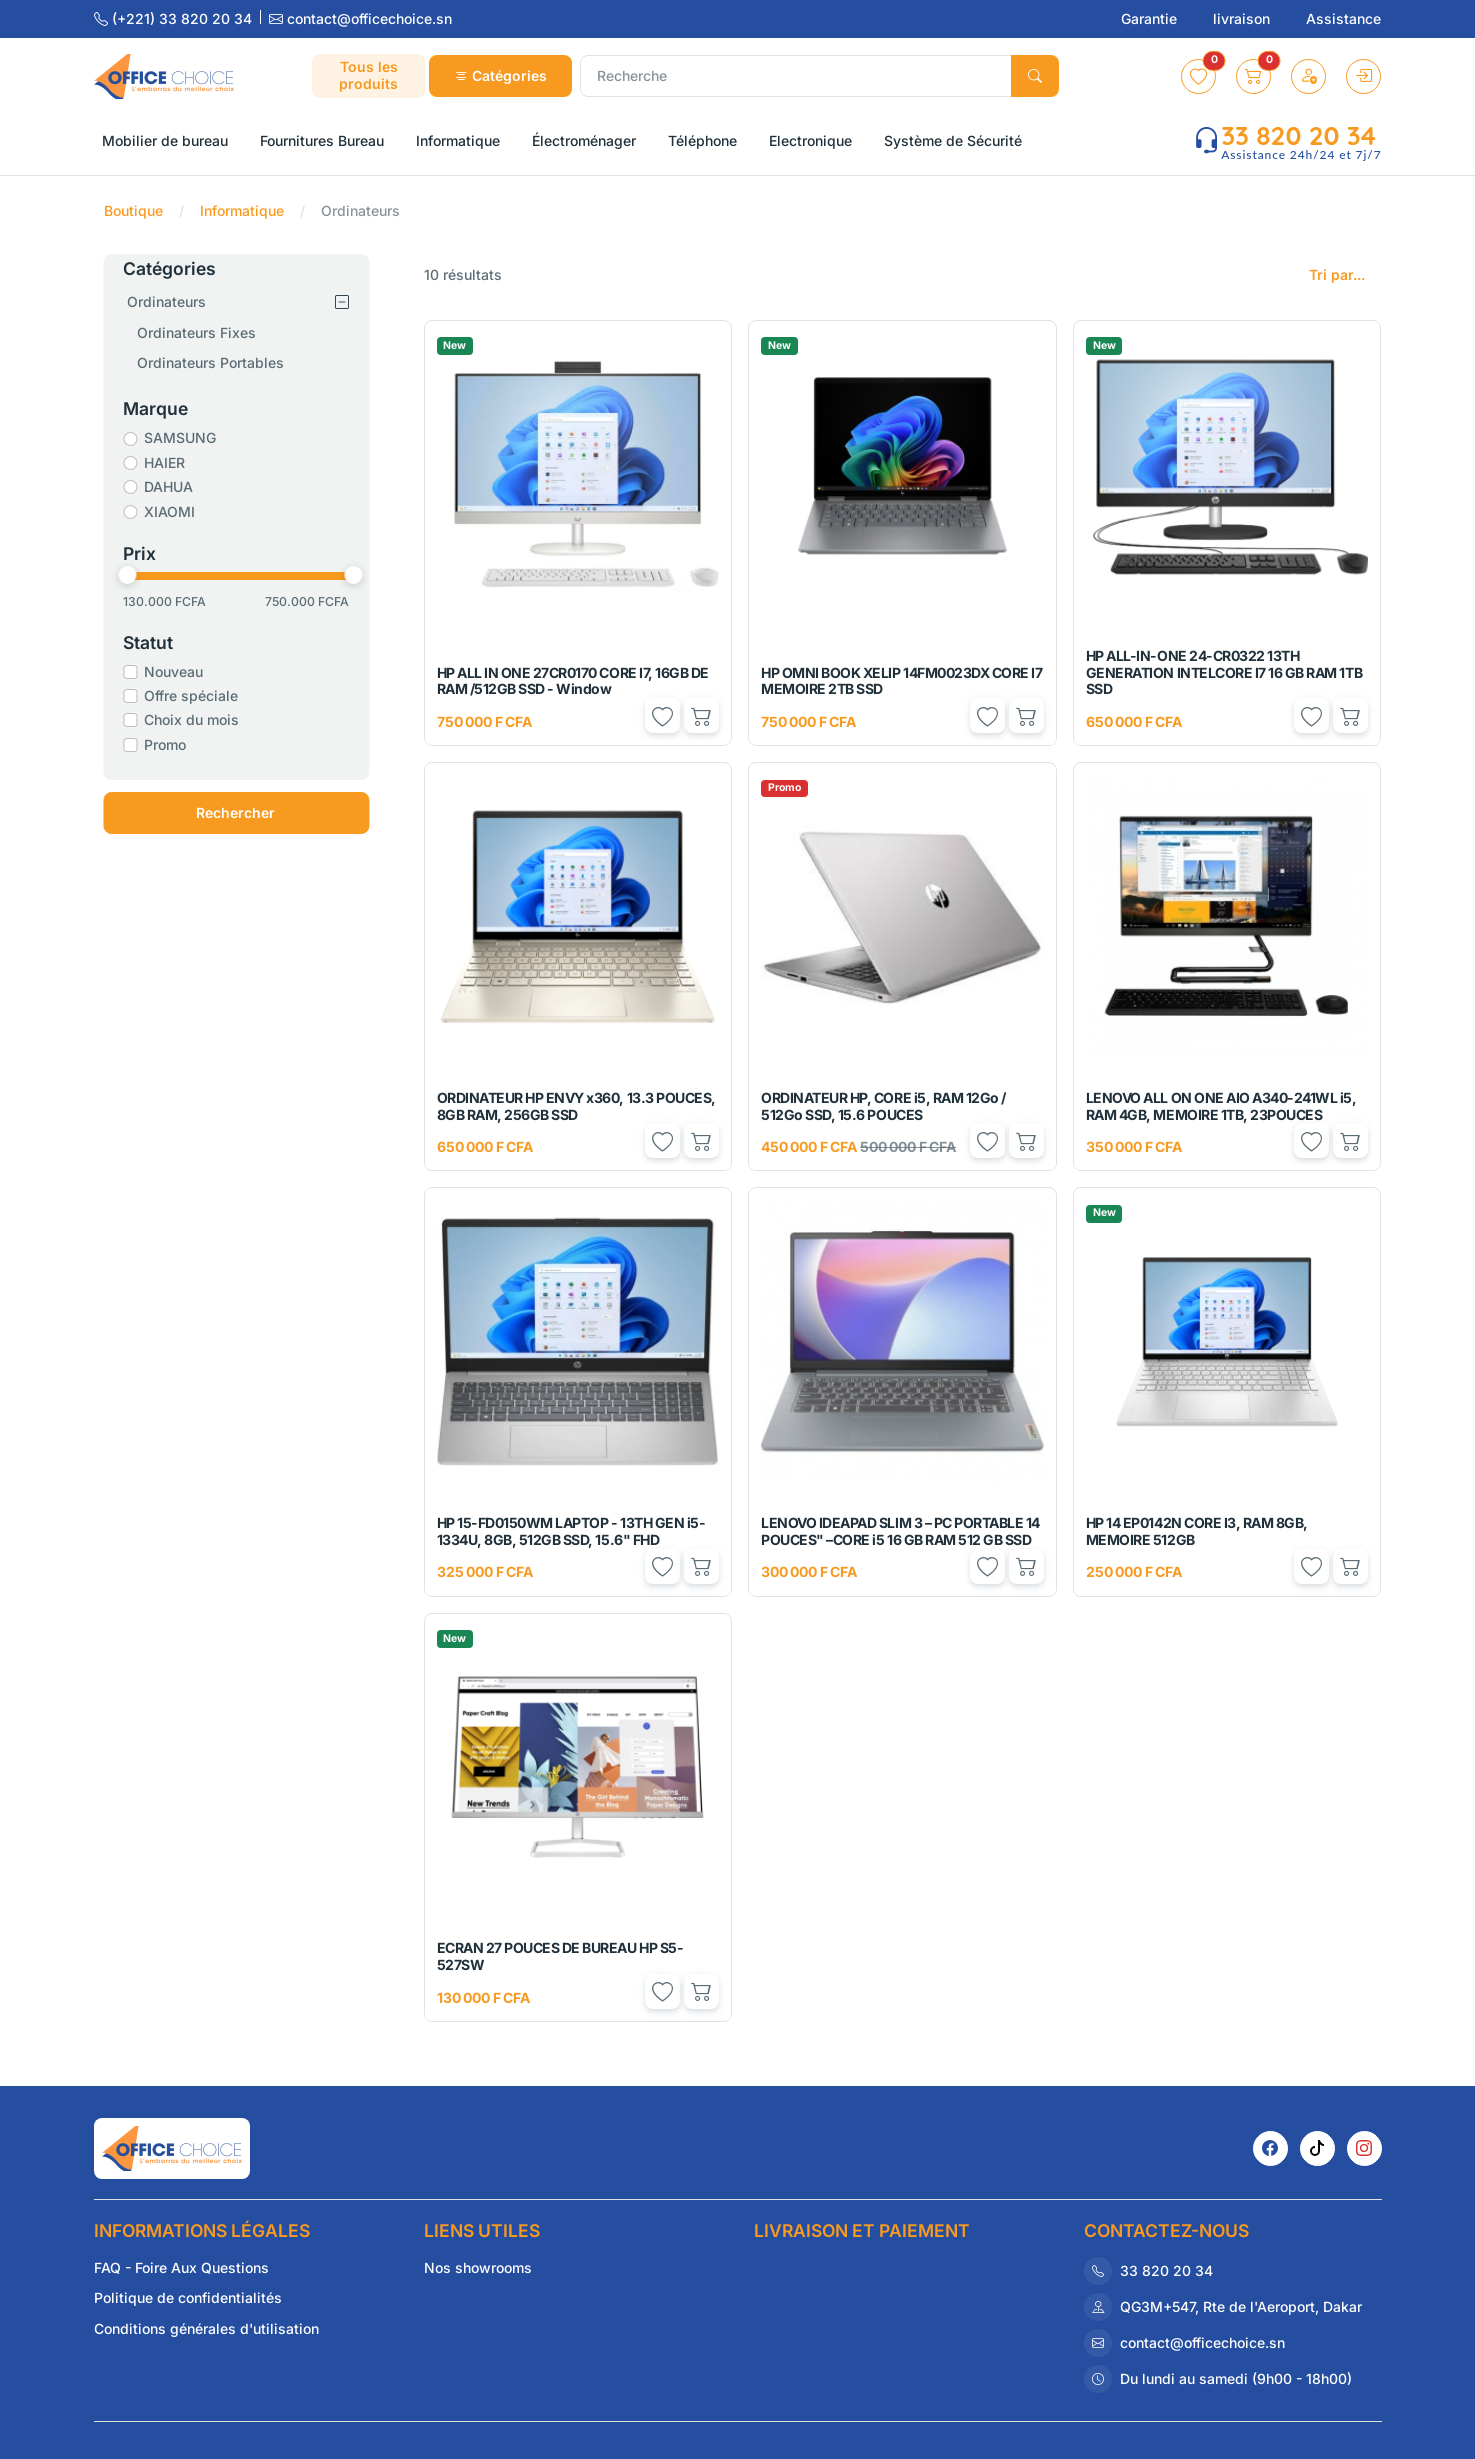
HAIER (167, 462)
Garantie (1151, 18)
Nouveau (176, 671)
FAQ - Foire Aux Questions (181, 2267)
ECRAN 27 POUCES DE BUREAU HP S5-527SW (560, 1956)
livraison (1243, 18)
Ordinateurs (169, 301)
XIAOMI (172, 511)
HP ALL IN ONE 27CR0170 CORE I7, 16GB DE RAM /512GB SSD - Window (573, 681)
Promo (168, 744)
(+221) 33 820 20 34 (175, 18)
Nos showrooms (478, 2267)
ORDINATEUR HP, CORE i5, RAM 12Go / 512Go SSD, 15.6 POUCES (883, 1106)
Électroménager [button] (584, 140)
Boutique (133, 210)
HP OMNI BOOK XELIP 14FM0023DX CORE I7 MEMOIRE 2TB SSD (901, 681)
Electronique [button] (810, 140)
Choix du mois (194, 719)
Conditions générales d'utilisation (206, 2328)
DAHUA (171, 486)
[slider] (130, 575)
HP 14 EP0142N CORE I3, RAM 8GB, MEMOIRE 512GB (1197, 1531)
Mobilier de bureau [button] (165, 140)
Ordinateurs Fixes (199, 332)
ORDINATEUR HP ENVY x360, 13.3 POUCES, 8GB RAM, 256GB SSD (576, 1106)
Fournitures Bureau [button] (322, 140)
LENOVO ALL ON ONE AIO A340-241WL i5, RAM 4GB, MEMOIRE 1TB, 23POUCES (1221, 1106)
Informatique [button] (458, 140)
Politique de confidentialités (188, 2297)
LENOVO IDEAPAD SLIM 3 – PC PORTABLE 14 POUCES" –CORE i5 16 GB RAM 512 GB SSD (900, 1531)
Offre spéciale (194, 695)
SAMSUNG (183, 437)
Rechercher (238, 812)
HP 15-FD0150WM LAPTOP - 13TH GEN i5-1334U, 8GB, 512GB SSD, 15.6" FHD (571, 1531)
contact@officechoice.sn (360, 18)
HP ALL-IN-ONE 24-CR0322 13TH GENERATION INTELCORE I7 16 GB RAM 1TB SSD (1224, 672)
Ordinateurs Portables (213, 362)
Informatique (242, 210)
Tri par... (1337, 274)
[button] (1198, 76)
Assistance (1343, 18)
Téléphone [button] (702, 140)
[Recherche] (796, 76)
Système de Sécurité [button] (953, 140)
